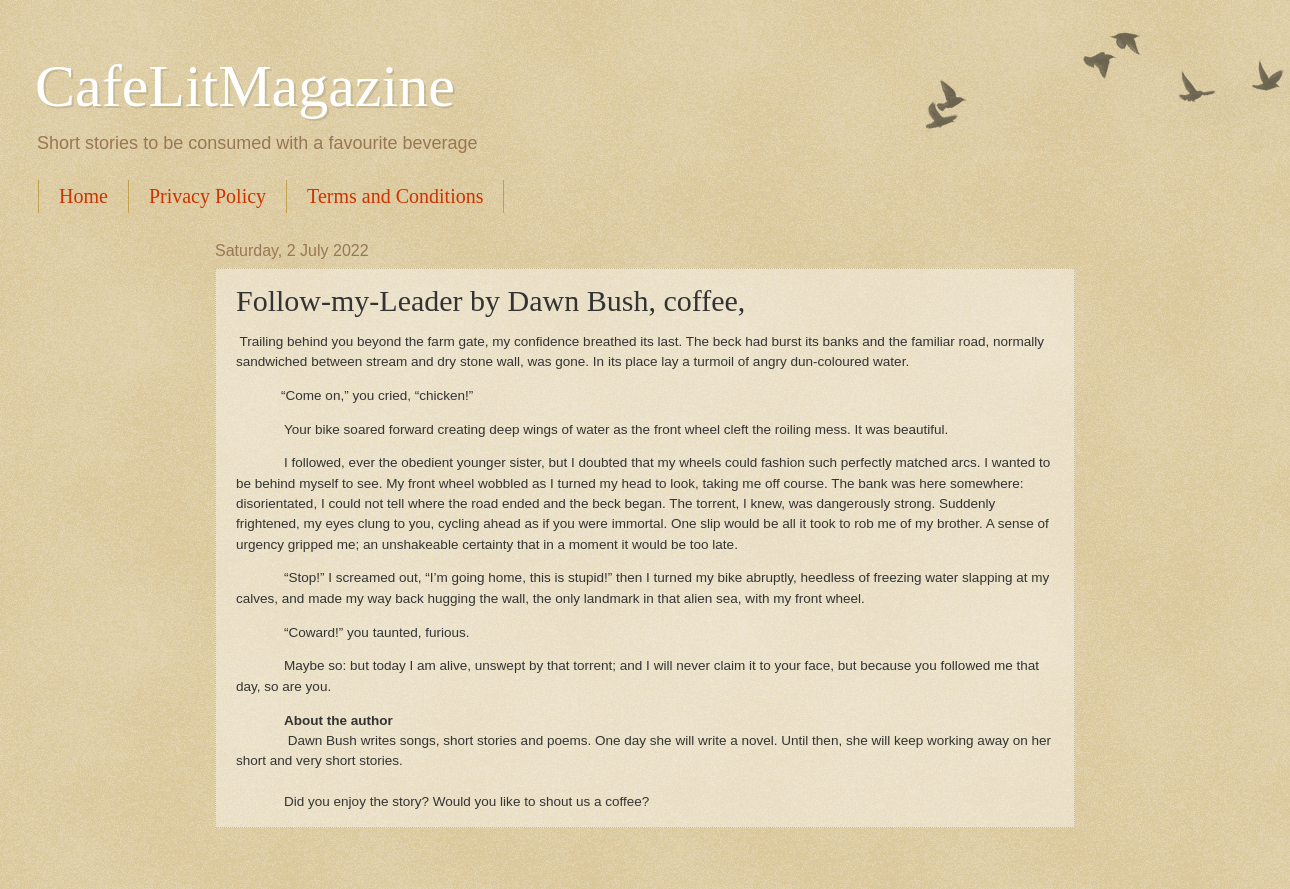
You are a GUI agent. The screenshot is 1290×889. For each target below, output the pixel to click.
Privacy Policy (207, 196)
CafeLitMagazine (245, 86)
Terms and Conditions (395, 196)
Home (83, 196)
